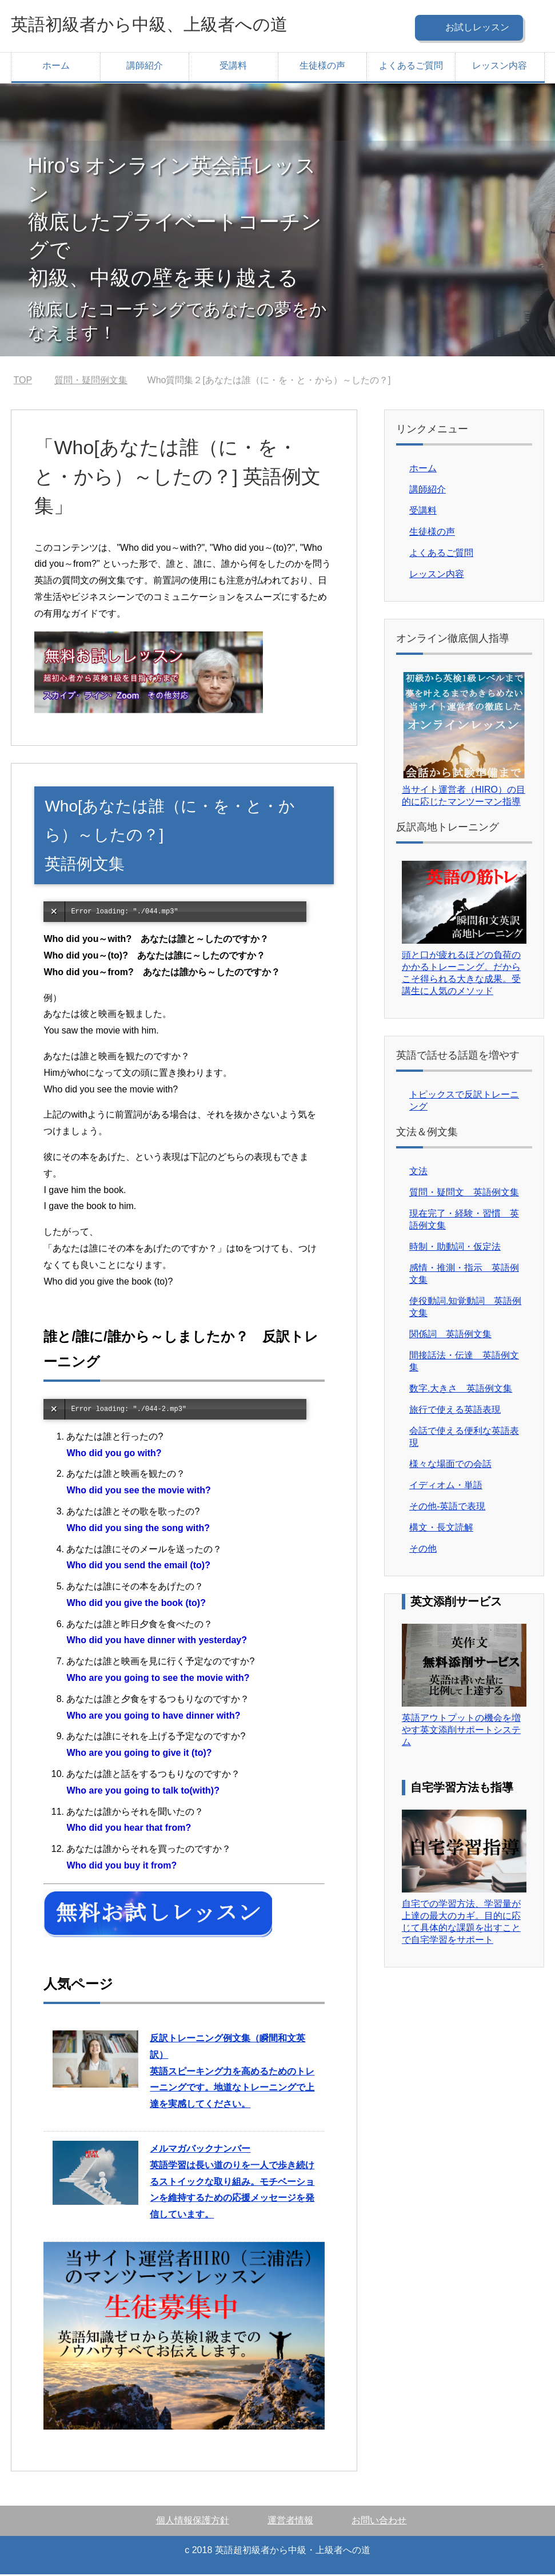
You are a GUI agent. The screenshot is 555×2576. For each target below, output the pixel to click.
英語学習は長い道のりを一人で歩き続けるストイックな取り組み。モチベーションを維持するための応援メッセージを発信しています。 (232, 2183)
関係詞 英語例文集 (450, 1336)
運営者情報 (290, 2522)
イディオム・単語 (445, 1487)
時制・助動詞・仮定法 (455, 1248)
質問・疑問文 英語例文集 (464, 1194)
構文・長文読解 (441, 1529)
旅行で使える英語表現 (455, 1411)
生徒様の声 (322, 67)
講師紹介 (144, 67)
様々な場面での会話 (450, 1465)
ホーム (56, 67)
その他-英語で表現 (447, 1508)
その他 (423, 1550)
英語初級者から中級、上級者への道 (176, 25)
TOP (23, 382)
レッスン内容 (499, 67)
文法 (418, 1173)
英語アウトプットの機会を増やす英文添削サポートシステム (461, 1731)
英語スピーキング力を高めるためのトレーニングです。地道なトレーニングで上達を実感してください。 (232, 2072)
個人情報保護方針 (192, 2522)
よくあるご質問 (411, 67)
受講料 (233, 67)
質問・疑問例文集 (90, 382)
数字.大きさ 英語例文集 (460, 1390)
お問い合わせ (379, 2522)
